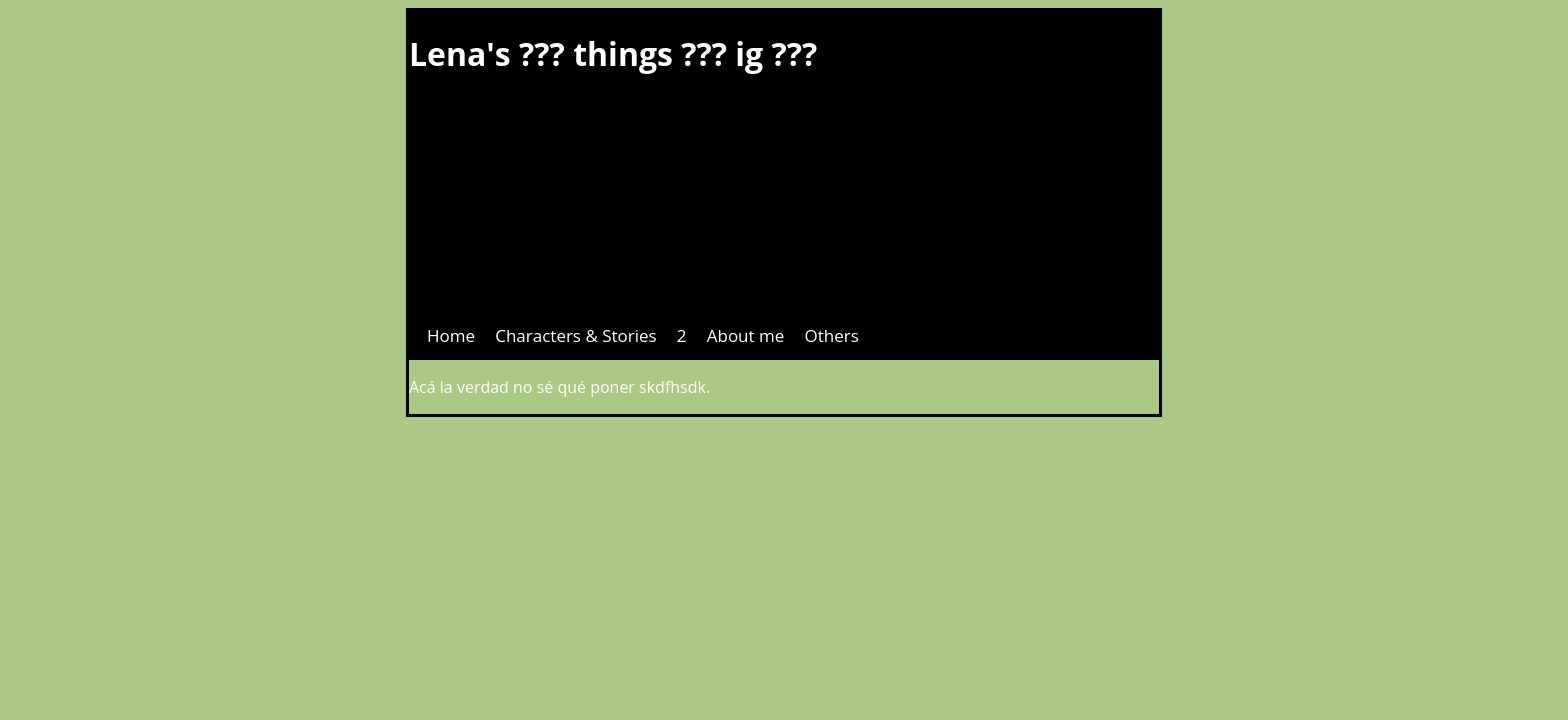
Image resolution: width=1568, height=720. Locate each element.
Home (451, 335)
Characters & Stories (575, 335)
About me (746, 335)
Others (831, 335)
